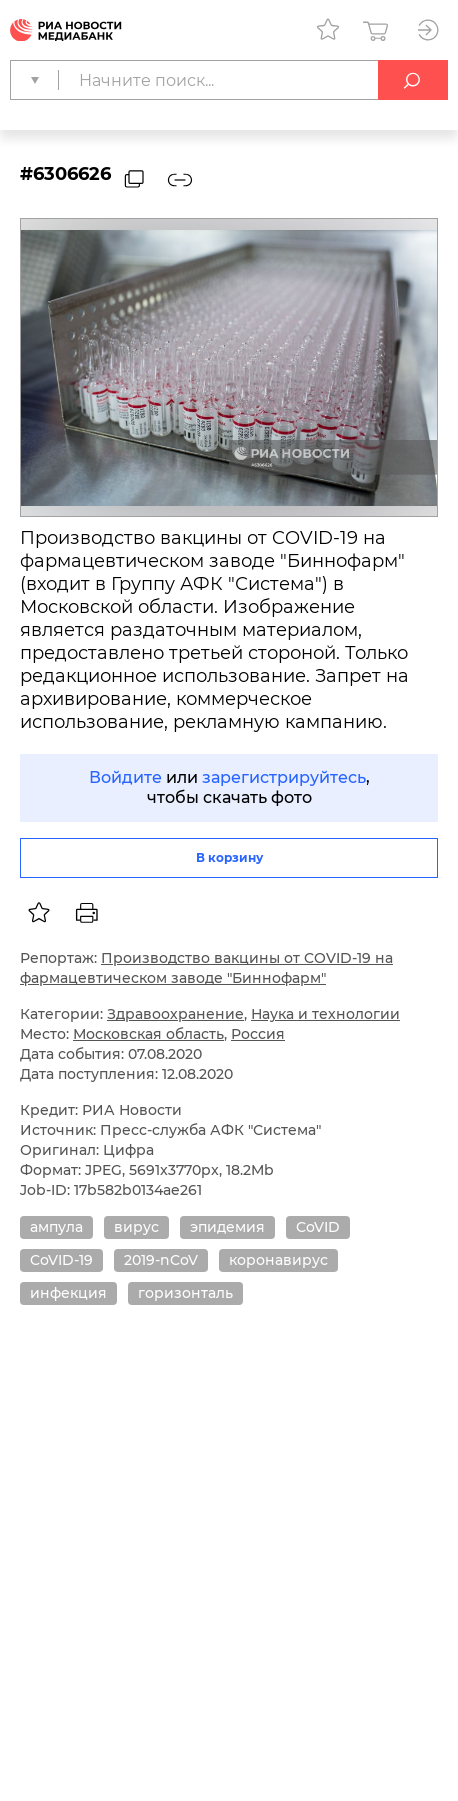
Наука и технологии (325, 1014)
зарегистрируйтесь (284, 777)
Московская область (148, 1034)
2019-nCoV (161, 1260)
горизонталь (185, 1293)
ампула (56, 1227)
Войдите (125, 777)
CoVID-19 (61, 1260)
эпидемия (227, 1227)
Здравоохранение (175, 1014)
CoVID (318, 1227)
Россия (258, 1034)
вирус (136, 1227)
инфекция (68, 1293)
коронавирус (278, 1260)
